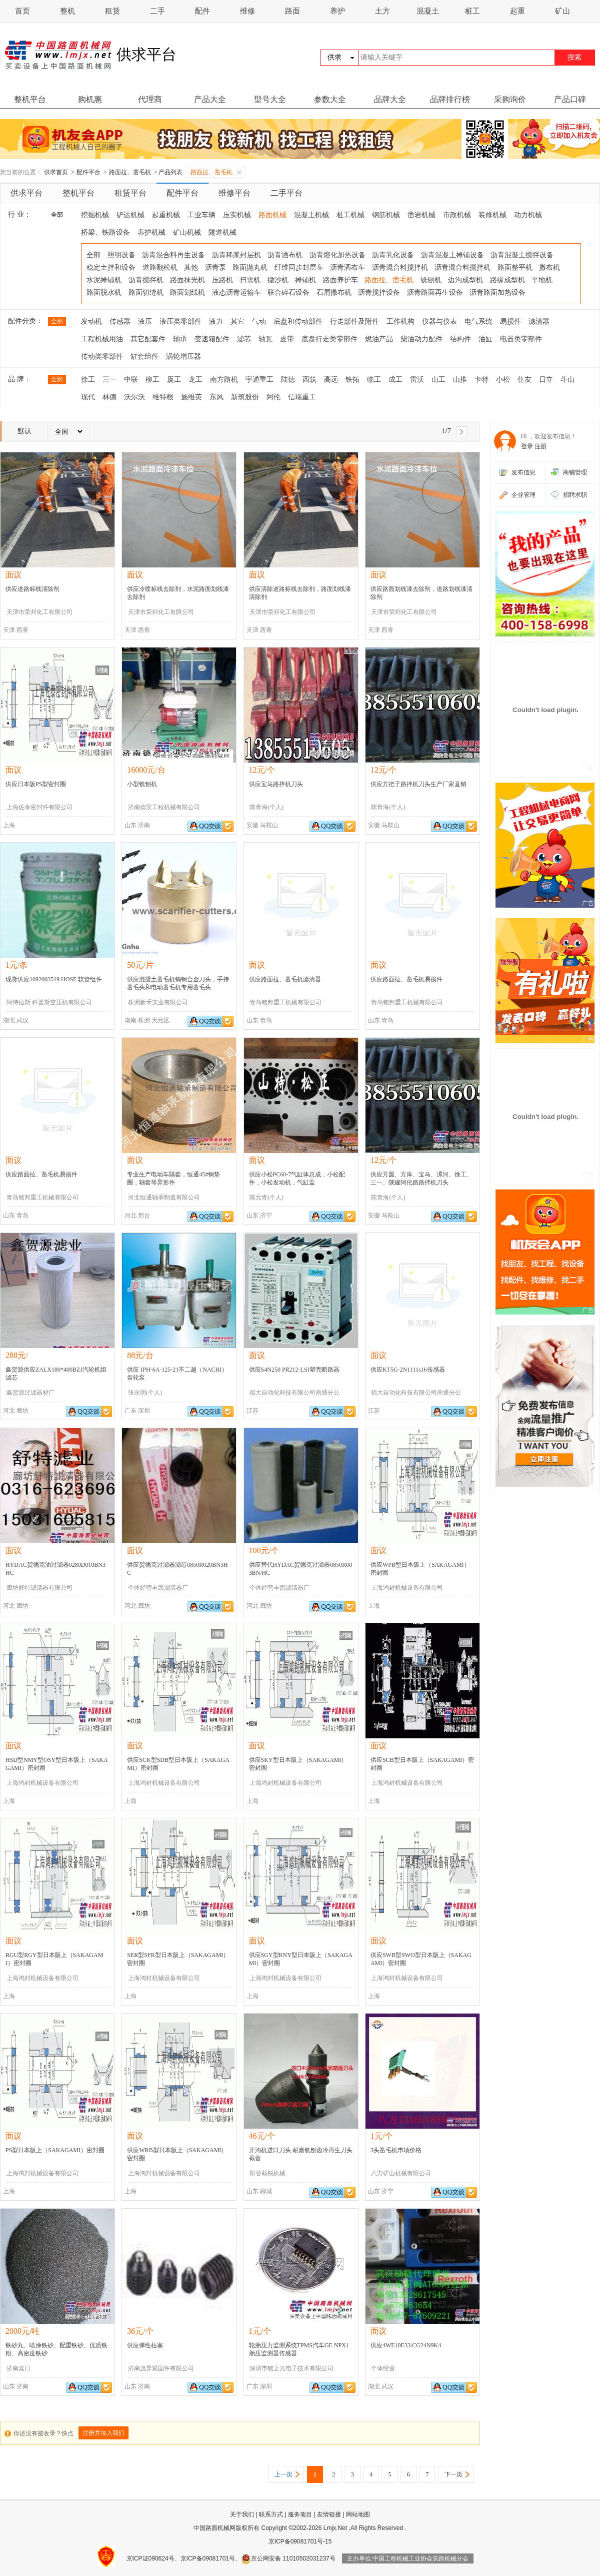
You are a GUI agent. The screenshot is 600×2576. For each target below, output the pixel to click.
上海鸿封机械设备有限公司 (407, 1587)
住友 (525, 379)
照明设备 (122, 255)
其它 (237, 321)
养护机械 (152, 232)
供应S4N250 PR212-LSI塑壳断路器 (294, 1369)
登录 (527, 446)
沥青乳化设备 (393, 255)
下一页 (453, 2474)
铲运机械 (130, 215)
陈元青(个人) (267, 1197)
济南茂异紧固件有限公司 (161, 2368)
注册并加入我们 (103, 2432)
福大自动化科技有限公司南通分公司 (295, 1395)
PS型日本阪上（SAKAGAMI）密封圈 (55, 2150)
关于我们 (242, 2514)
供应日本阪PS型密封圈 (36, 784)
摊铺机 (305, 280)
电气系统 (478, 321)
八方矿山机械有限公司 (401, 2173)
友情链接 (329, 2514)
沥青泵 (215, 267)
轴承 (180, 339)
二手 (157, 11)
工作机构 (400, 321)
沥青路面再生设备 (435, 292)
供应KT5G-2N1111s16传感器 (407, 1369)
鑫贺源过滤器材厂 (30, 1392)
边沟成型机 (465, 280)
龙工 (195, 379)
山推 (460, 379)
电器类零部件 (521, 339)
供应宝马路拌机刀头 (276, 784)
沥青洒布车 (347, 267)
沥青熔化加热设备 (338, 255)
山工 (439, 379)
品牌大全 (390, 99)
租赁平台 (130, 193)
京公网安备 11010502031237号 (288, 2558)
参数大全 (330, 99)
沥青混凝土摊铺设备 (452, 255)
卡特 (481, 379)
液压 (145, 321)
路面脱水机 (104, 292)
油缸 (485, 339)
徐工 (88, 379)
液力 (216, 321)
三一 (109, 379)
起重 (517, 11)
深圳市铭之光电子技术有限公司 (292, 2368)
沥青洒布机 (285, 255)
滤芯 (244, 339)
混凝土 (427, 11)
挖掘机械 (95, 215)
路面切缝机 (146, 292)
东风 (217, 397)
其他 (191, 267)
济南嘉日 (18, 2368)
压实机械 (237, 215)
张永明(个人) (145, 1392)
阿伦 (273, 397)
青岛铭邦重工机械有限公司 (286, 1002)
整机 (67, 11)
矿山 (562, 11)
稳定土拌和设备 (111, 267)
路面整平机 (515, 267)
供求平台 (26, 193)
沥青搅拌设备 (379, 292)
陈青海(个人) (267, 807)
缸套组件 (144, 356)
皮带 (287, 339)
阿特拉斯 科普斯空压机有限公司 (49, 1002)
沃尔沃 (134, 397)
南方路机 (224, 379)
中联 (131, 379)
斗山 (567, 379)
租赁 (112, 11)
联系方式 (271, 2514)
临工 (374, 379)
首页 (22, 11)
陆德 (288, 379)
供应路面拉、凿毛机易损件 (406, 979)
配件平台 (88, 172)
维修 (247, 11)
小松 (503, 379)
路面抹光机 (187, 280)
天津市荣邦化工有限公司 (39, 611)
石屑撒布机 (334, 292)
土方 (382, 11)
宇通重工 (260, 379)
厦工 (174, 379)
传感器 (120, 321)
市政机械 (457, 215)
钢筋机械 (386, 215)
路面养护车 (340, 280)
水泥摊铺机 (104, 280)
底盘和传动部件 (298, 321)
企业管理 (524, 494)
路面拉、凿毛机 (130, 172)
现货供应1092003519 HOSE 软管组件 (54, 979)
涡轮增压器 (183, 356)
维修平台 (234, 193)
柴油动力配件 (421, 339)
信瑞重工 (302, 397)
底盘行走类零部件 (330, 339)
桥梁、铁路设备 (105, 232)
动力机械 (528, 215)
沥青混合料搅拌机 (400, 267)
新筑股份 (245, 397)
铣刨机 (431, 280)
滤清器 (539, 321)
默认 (25, 431)
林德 (109, 397)
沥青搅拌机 (146, 280)
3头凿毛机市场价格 (396, 2150)
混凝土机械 (311, 215)
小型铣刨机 (142, 784)
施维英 (191, 397)
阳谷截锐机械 (268, 2173)
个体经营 (383, 2368)
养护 (337, 11)
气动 (259, 321)
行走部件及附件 (354, 321)
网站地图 (358, 2514)
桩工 (472, 11)
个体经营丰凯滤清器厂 (158, 1587)
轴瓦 (265, 339)
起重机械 (166, 215)
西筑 (309, 379)
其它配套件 (148, 339)
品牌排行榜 (450, 99)
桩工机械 (350, 215)
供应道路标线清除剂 (33, 588)
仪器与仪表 (439, 321)
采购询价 (510, 99)
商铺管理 (575, 472)
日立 (546, 379)
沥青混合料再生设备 (173, 255)
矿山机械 (187, 232)
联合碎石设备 (289, 292)
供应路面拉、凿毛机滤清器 (285, 979)
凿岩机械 (422, 215)
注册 (540, 446)
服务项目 (300, 2514)
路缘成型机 (507, 280)
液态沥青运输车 (236, 292)
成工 (395, 379)
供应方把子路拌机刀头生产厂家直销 (418, 784)
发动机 (91, 321)
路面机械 (272, 215)
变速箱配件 (212, 339)
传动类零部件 (102, 356)
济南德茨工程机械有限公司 (164, 807)
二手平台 (286, 193)
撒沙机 (278, 280)
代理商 (150, 99)
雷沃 (417, 379)
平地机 (542, 280)
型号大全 (270, 99)
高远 (331, 379)
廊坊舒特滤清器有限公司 (39, 1587)
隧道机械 (222, 232)
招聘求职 (575, 494)
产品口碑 (570, 99)
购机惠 (90, 99)
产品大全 (210, 99)
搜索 (575, 57)
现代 (88, 397)
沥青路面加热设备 (498, 292)
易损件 (510, 321)
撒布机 (549, 267)
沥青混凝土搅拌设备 (522, 255)
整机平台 (30, 99)
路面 (292, 11)
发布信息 (524, 472)
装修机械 (492, 215)
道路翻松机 (160, 267)
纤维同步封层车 (299, 267)
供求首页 (56, 172)
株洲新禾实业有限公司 (158, 1002)
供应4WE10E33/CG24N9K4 (405, 2345)
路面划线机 (187, 292)
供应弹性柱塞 (145, 2345)
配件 (202, 11)
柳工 (153, 379)
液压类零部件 (181, 321)
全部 (57, 214)
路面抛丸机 (250, 267)
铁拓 (353, 379)
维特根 (163, 397)
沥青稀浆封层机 (236, 255)
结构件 (460, 339)
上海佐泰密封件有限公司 (39, 807)
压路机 (222, 280)
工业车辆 (202, 215)
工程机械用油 (102, 339)
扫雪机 (250, 280)
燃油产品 (379, 339)
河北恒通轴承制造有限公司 (164, 1197)
